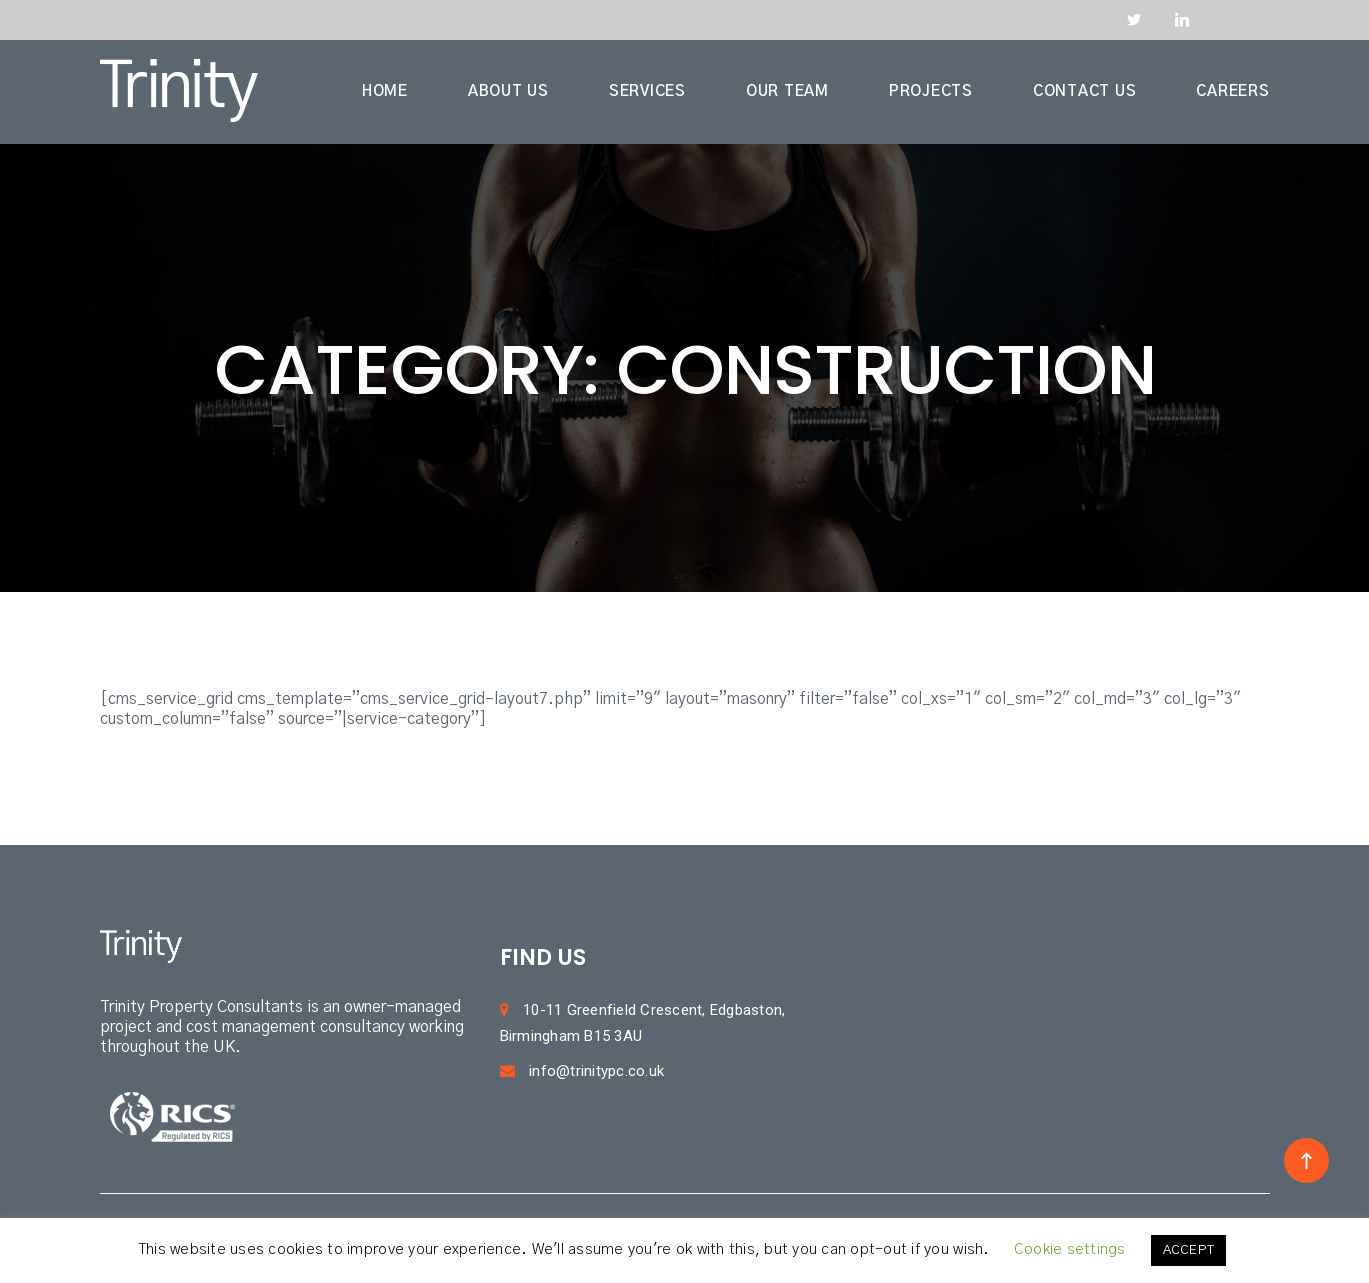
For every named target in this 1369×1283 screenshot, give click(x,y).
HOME (385, 91)
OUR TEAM (787, 91)
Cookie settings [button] (1070, 1249)
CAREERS (1232, 91)
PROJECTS (931, 91)
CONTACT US (1085, 91)
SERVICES (647, 91)
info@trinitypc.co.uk (582, 1071)
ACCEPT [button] (1189, 1250)
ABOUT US (508, 91)
